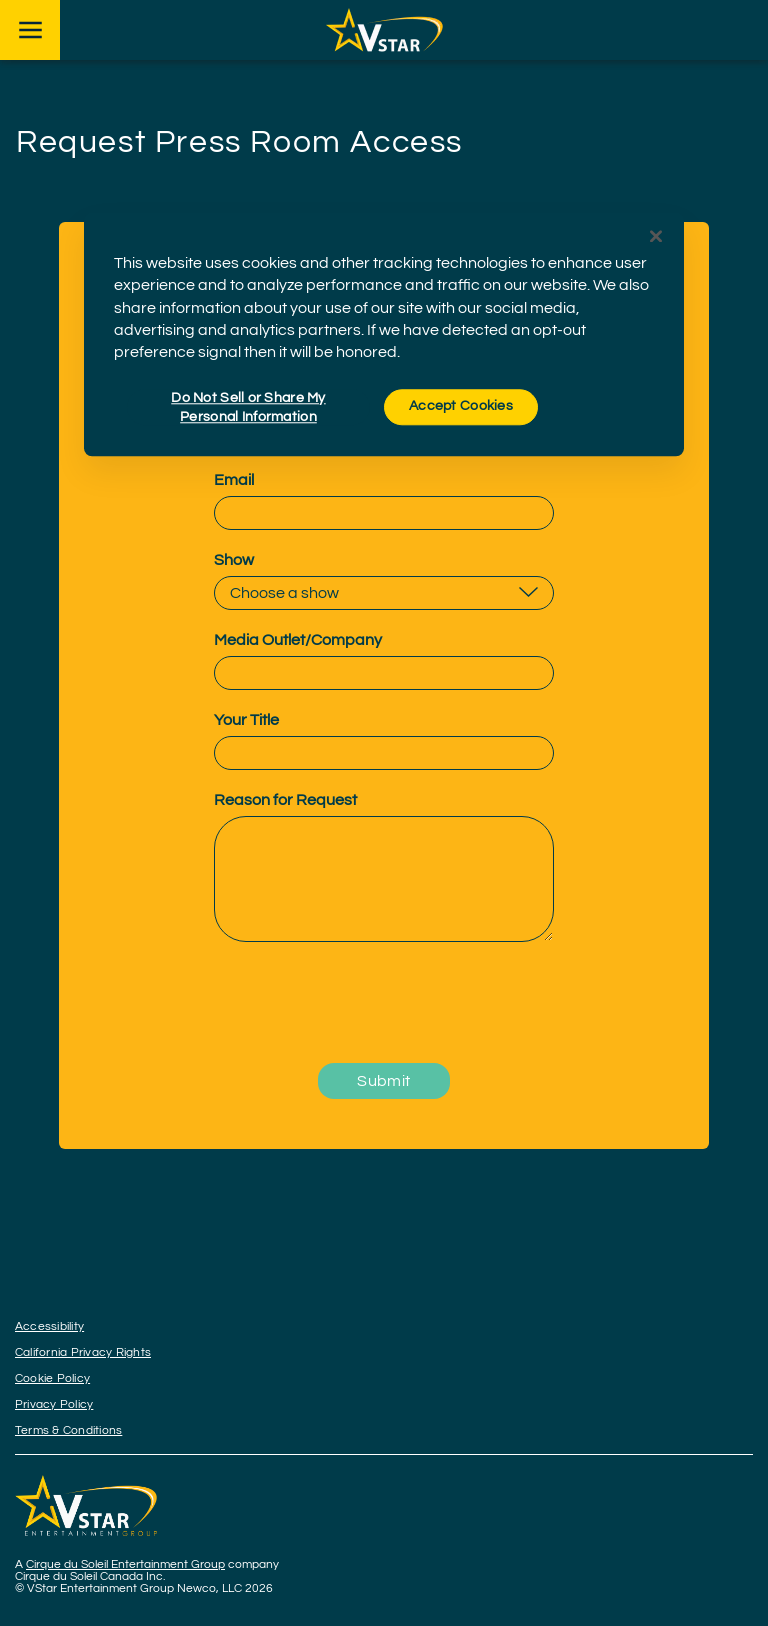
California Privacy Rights (83, 1352)
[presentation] (384, 1004)
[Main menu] (30, 30)
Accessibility (49, 1326)
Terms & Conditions (68, 1430)
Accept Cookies (461, 406)
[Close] (656, 236)
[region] (384, 334)
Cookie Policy (52, 1378)
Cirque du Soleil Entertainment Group (125, 1564)
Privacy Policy (54, 1404)
